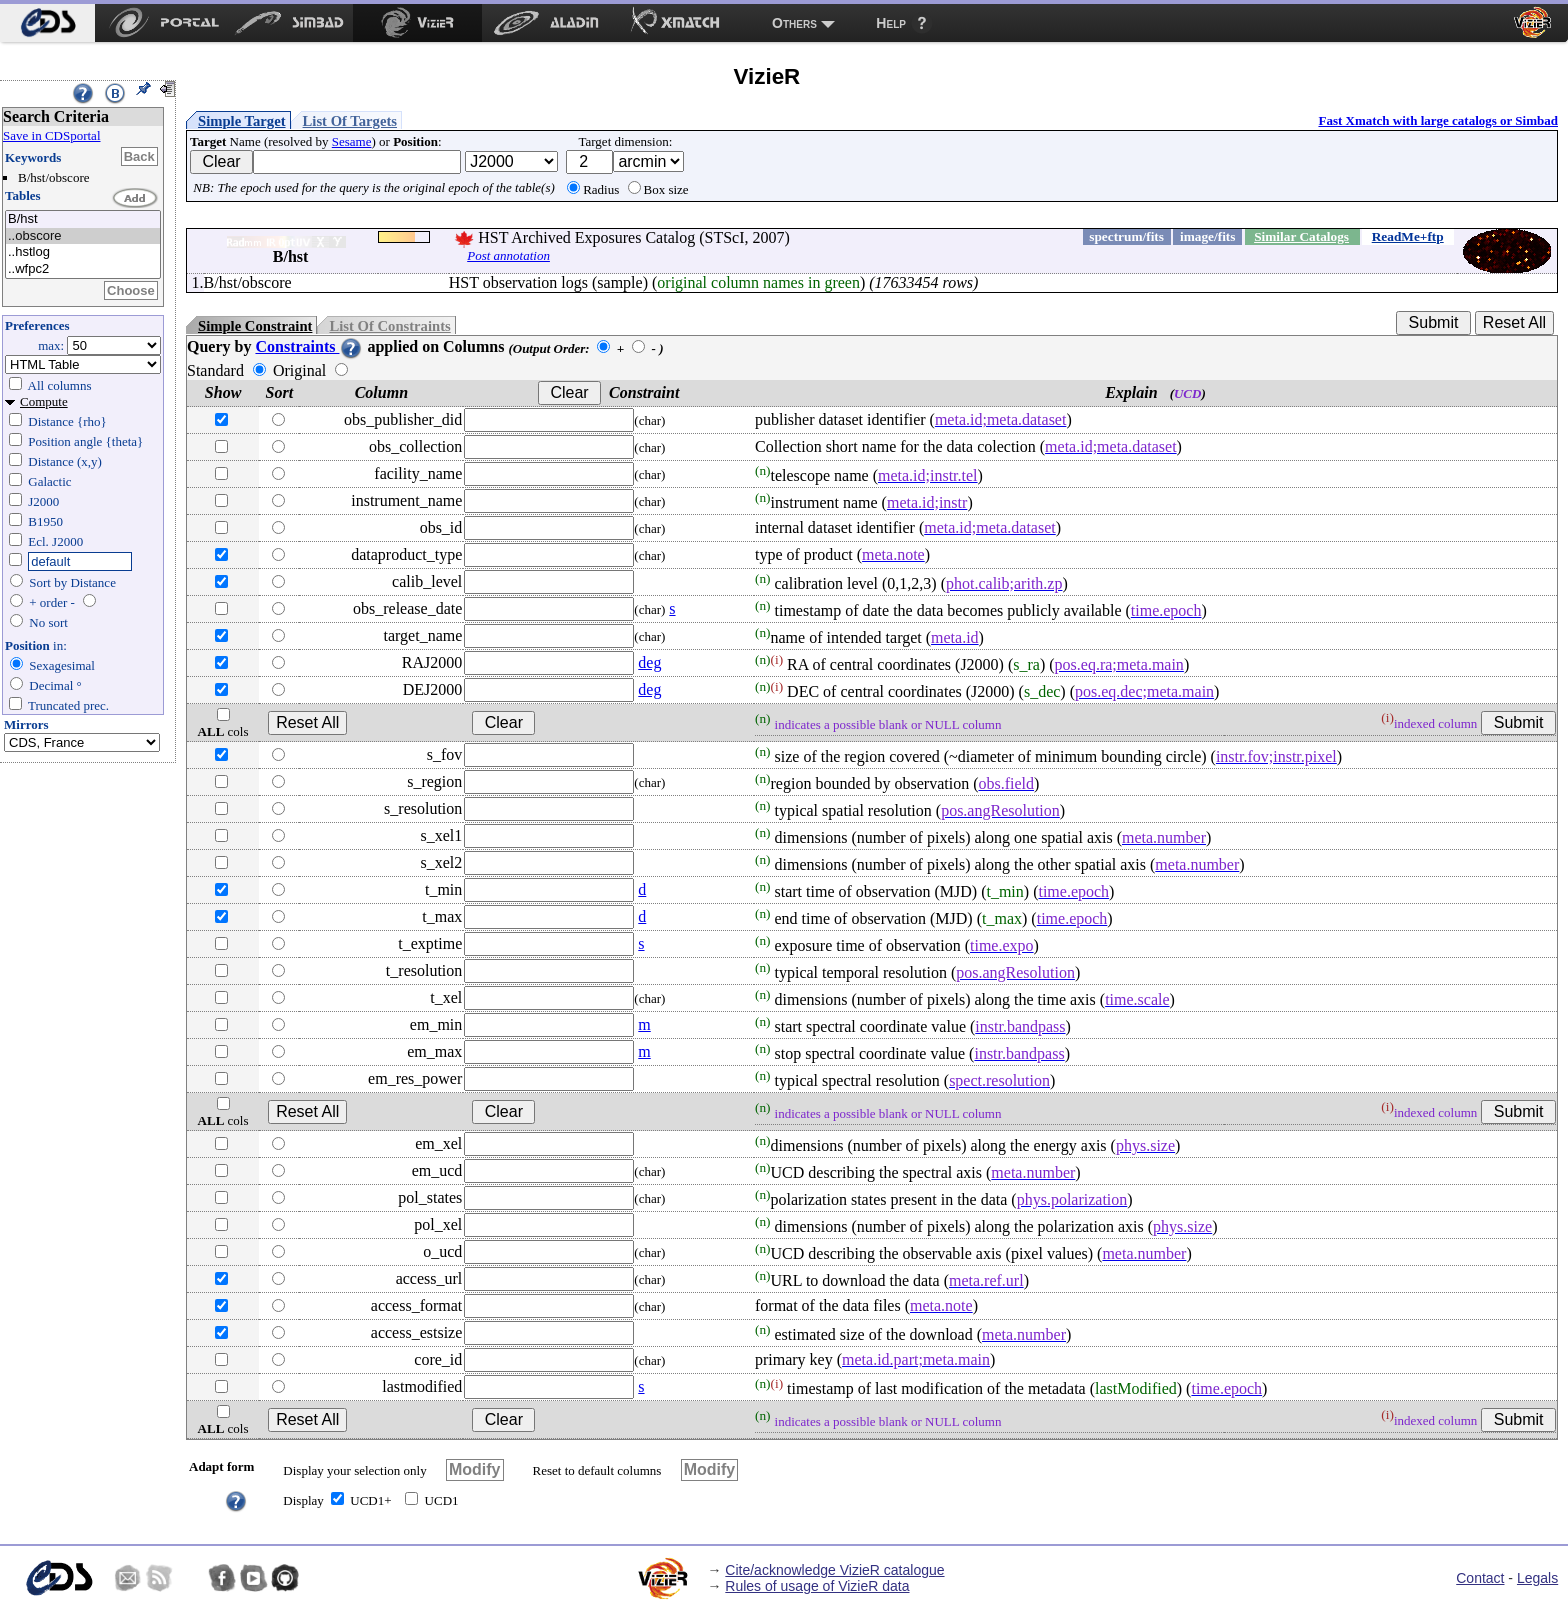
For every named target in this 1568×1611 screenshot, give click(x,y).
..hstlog (83, 252)
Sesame (352, 141)
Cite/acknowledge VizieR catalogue (834, 1570)
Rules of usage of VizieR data (817, 1586)
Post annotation (508, 255)
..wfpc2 (83, 269)
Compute (44, 401)
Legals (1537, 1578)
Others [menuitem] (794, 23)
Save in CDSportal (52, 135)
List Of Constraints (389, 326)
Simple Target (242, 121)
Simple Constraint (255, 326)
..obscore (83, 236)
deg (649, 662)
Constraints (309, 346)
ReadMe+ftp (1408, 236)
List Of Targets (350, 121)
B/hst (83, 219)
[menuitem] (47, 23)
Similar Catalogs (1301, 236)
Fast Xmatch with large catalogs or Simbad (1438, 120)
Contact (1480, 1578)
